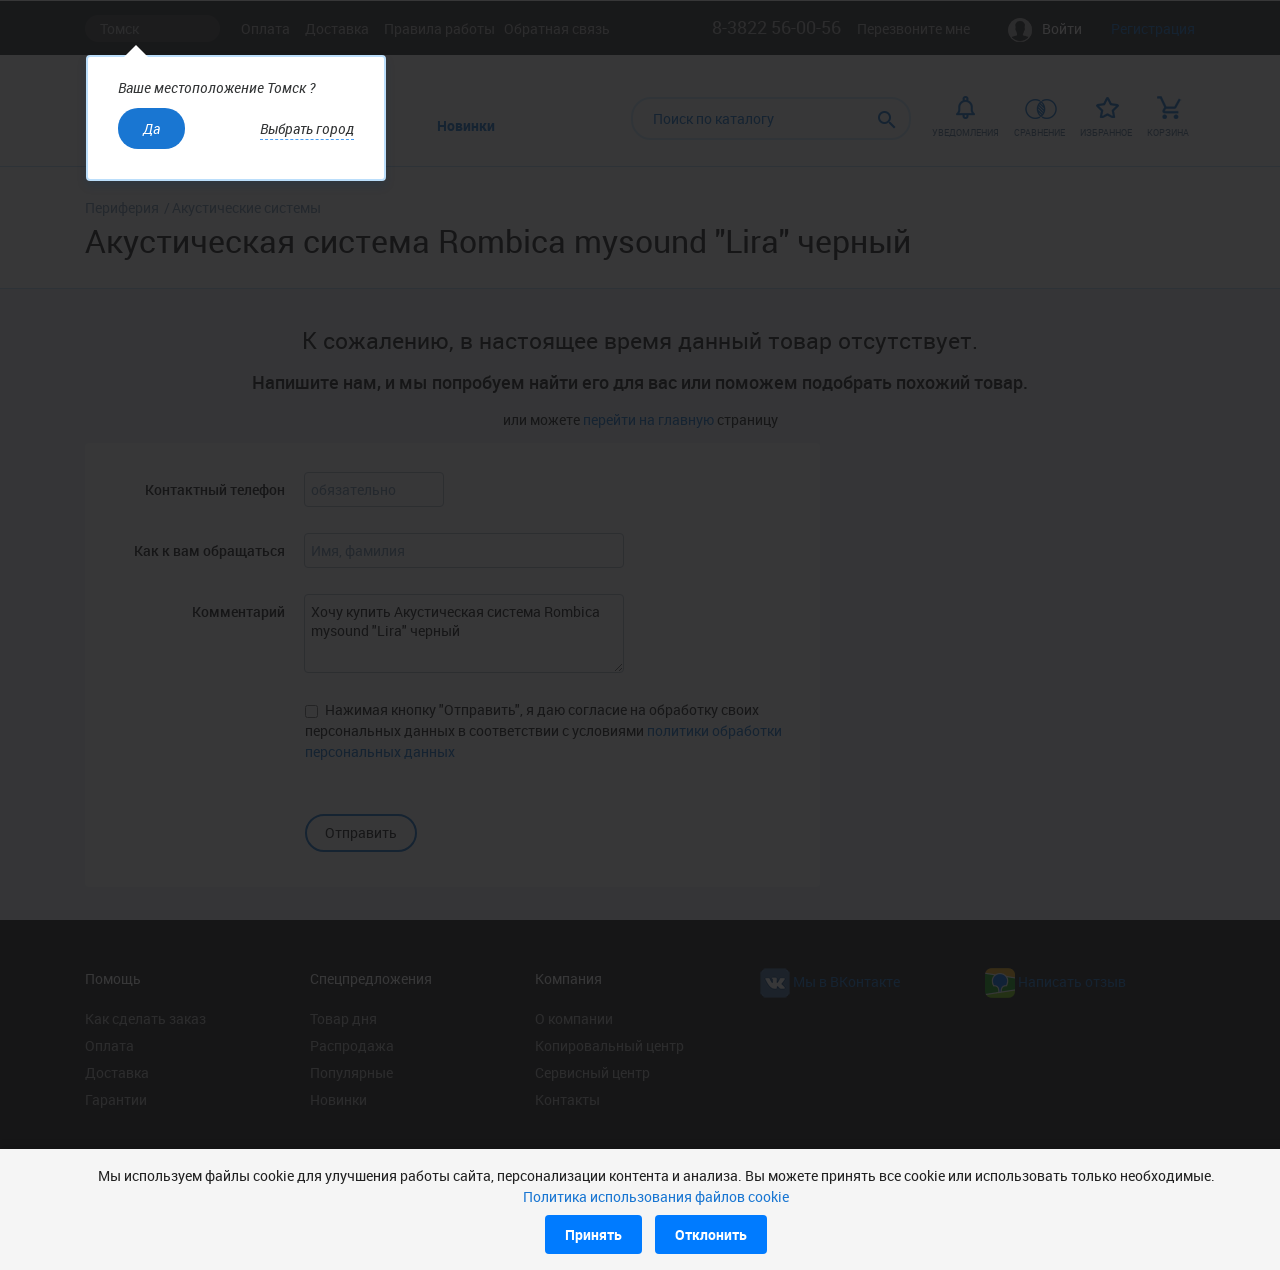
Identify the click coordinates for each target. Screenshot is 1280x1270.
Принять (593, 1234)
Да (151, 128)
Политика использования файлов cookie (656, 1196)
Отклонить (711, 1234)
